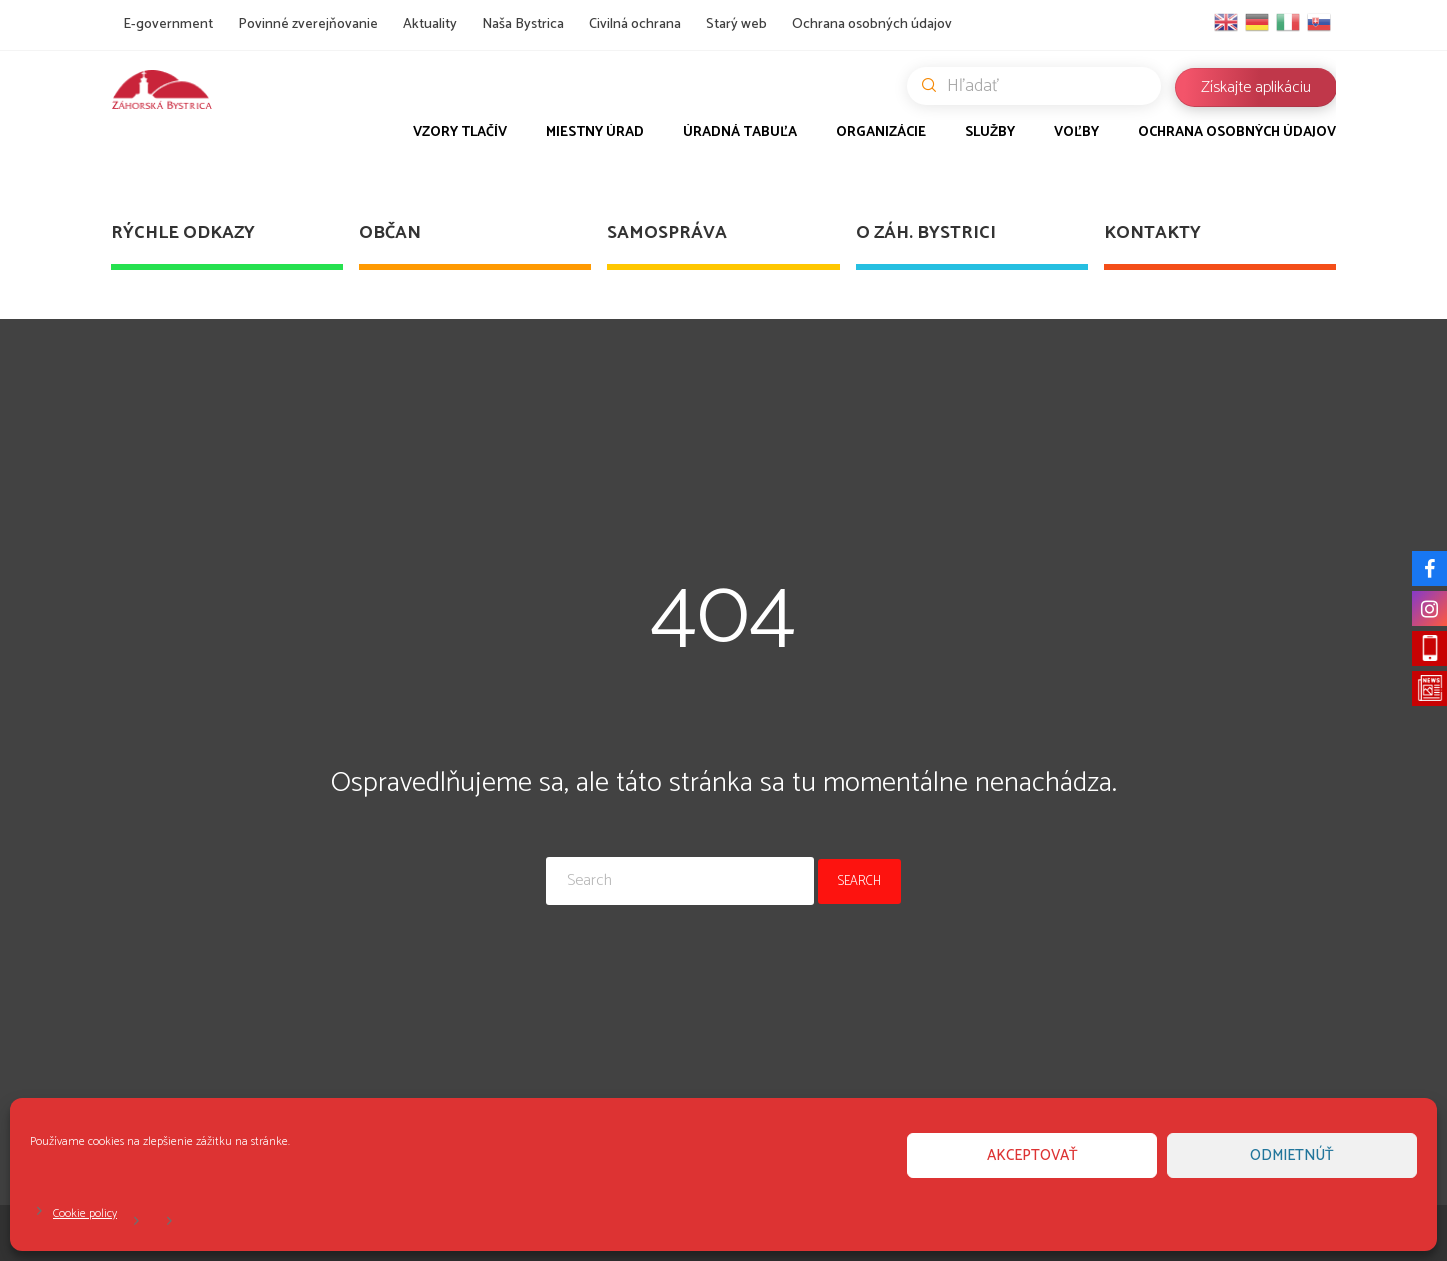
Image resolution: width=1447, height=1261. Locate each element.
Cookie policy (85, 1213)
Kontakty (1152, 233)
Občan (390, 233)
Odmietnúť (1292, 1155)
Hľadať (1041, 86)
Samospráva (667, 233)
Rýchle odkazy (183, 233)
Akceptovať (1032, 1155)
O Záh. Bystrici (926, 233)
